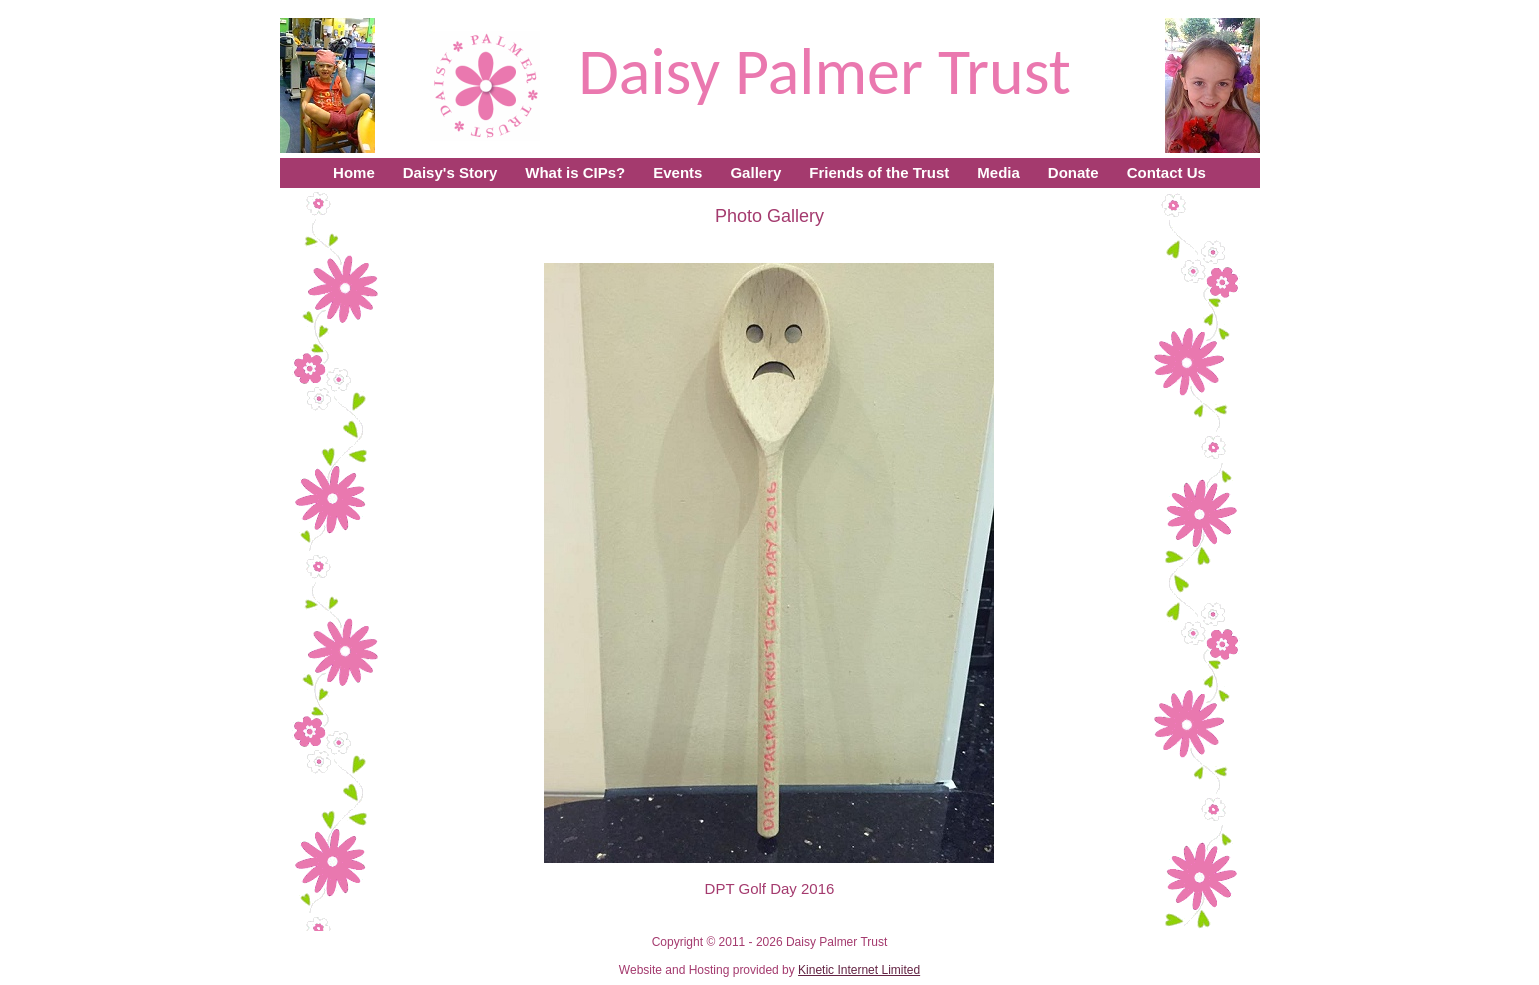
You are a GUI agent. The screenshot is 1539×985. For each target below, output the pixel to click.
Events (677, 172)
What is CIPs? (575, 172)
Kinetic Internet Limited (859, 970)
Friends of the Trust (879, 172)
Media (998, 172)
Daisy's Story (450, 172)
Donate (1073, 172)
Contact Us (1166, 172)
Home (354, 172)
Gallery (755, 172)
